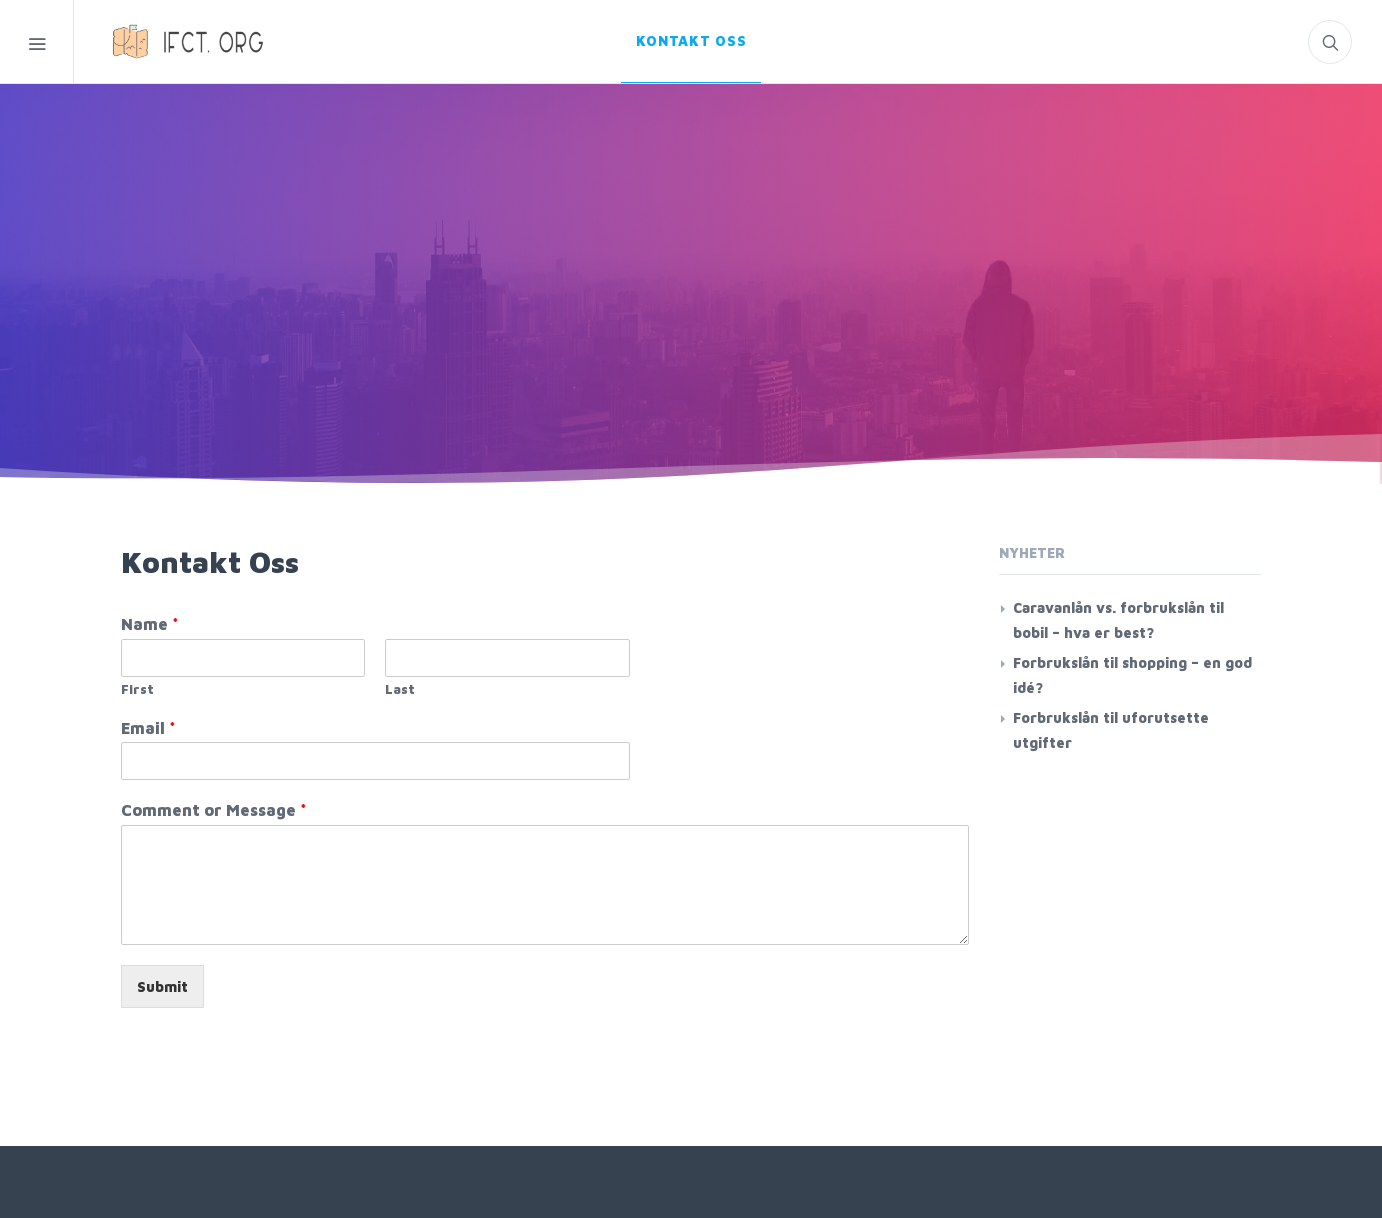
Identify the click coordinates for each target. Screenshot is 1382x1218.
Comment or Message (214, 810)
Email (148, 728)
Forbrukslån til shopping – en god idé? (1132, 675)
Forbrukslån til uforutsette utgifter (1111, 730)
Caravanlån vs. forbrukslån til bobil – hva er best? (1118, 620)
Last (400, 689)
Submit (162, 986)
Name (150, 624)
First (137, 689)
